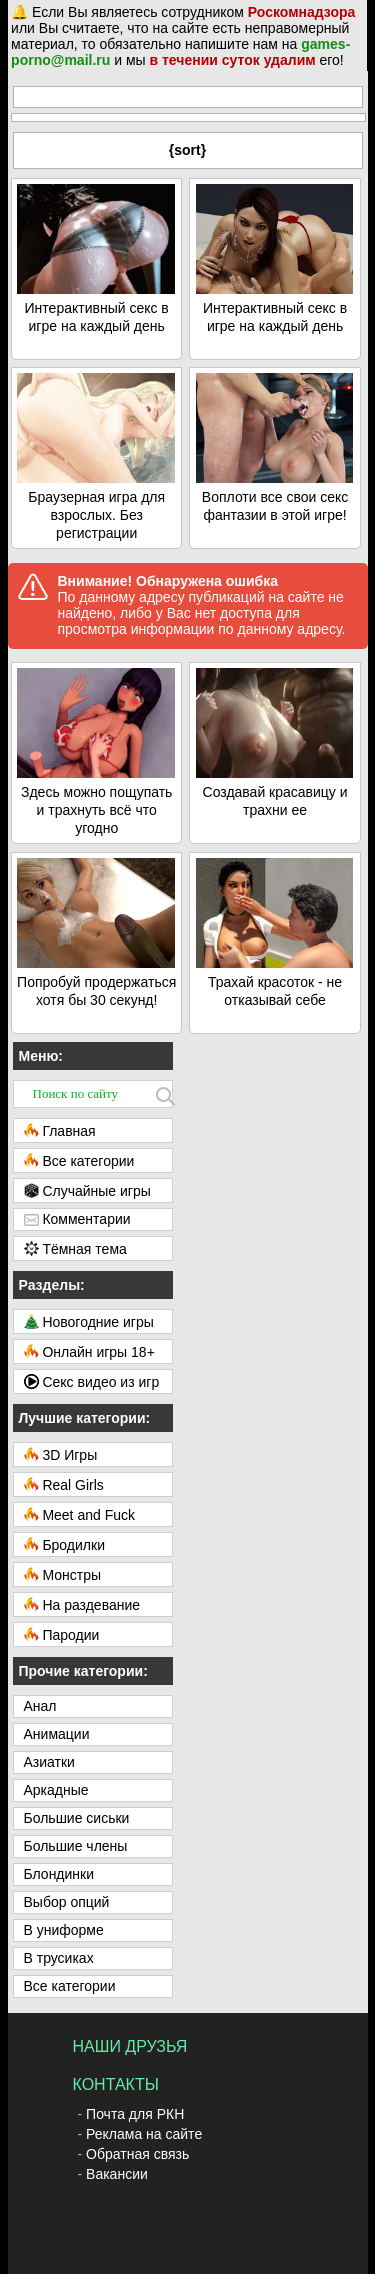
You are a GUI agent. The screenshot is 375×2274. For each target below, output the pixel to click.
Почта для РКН (135, 2114)
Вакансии (117, 2174)
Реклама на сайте (144, 2134)
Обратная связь (137, 2154)
